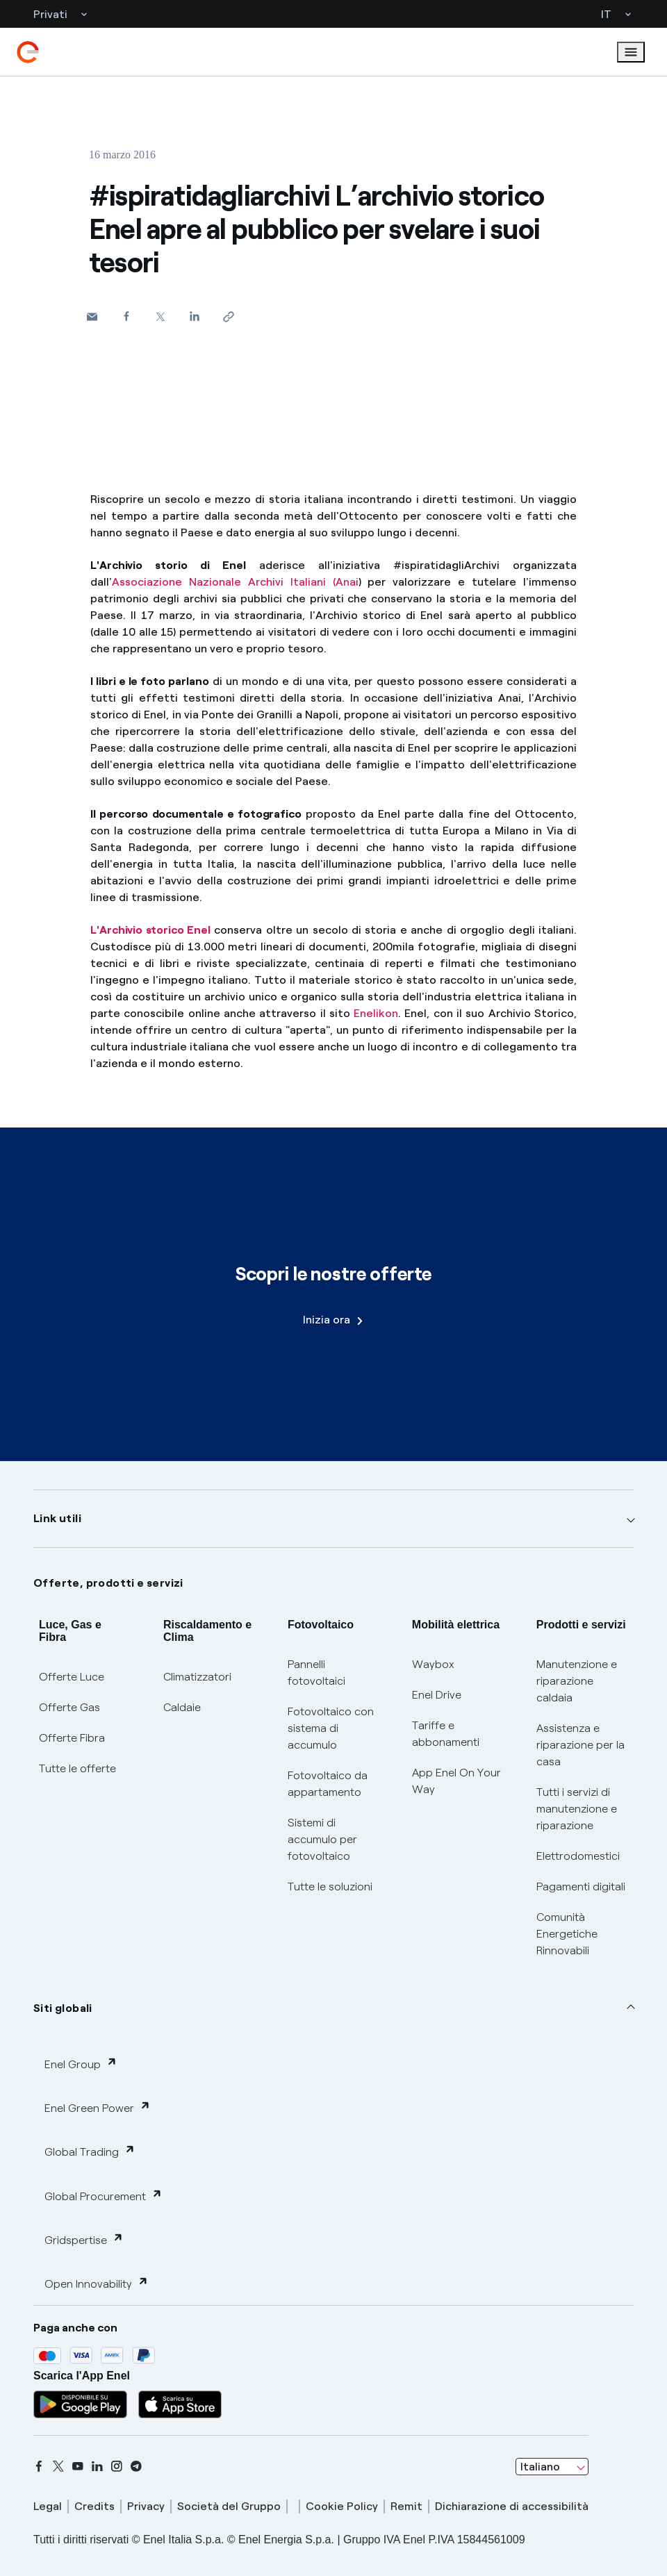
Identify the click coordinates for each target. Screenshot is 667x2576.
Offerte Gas (69, 1707)
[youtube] (77, 2466)
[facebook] (38, 2466)
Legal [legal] (47, 2506)
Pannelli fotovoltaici (316, 1672)
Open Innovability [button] (96, 2283)
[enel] (28, 52)
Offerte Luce (71, 1676)
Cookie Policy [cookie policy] (342, 2506)
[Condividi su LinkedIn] (194, 315)
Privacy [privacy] (146, 2506)
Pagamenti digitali (580, 1886)
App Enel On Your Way (456, 1781)
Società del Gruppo (229, 2506)
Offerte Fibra (72, 1737)
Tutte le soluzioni (330, 1886)
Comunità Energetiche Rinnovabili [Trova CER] (567, 1933)
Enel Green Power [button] (97, 2107)
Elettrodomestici (578, 1856)
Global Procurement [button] (103, 2195)
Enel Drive (436, 1694)
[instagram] (116, 2466)
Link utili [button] (57, 1518)
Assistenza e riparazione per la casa (580, 1745)
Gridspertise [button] (84, 2239)
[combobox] (552, 2467)
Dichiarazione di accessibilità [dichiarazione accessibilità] (511, 2506)
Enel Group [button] (80, 2063)
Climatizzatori (197, 1676)
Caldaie (182, 1707)
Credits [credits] (94, 2506)
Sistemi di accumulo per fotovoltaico (322, 1839)
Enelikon (376, 1013)
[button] (92, 316)
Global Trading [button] (89, 2151)
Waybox (433, 1664)
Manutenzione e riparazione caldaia (576, 1681)
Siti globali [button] (62, 2008)
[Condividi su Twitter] (160, 316)
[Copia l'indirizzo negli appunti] (228, 316)
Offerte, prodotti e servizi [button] (108, 1583)
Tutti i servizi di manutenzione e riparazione (576, 1808)
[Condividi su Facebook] (126, 315)
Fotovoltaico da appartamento (328, 1784)
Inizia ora (333, 1319)
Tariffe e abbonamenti (445, 1734)
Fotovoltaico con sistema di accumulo (331, 1728)
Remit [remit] (406, 2506)
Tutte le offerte (77, 1768)
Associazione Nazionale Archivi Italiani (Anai (235, 581)
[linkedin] (97, 2466)
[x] (58, 2466)
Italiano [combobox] (540, 2466)
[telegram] (136, 2466)
